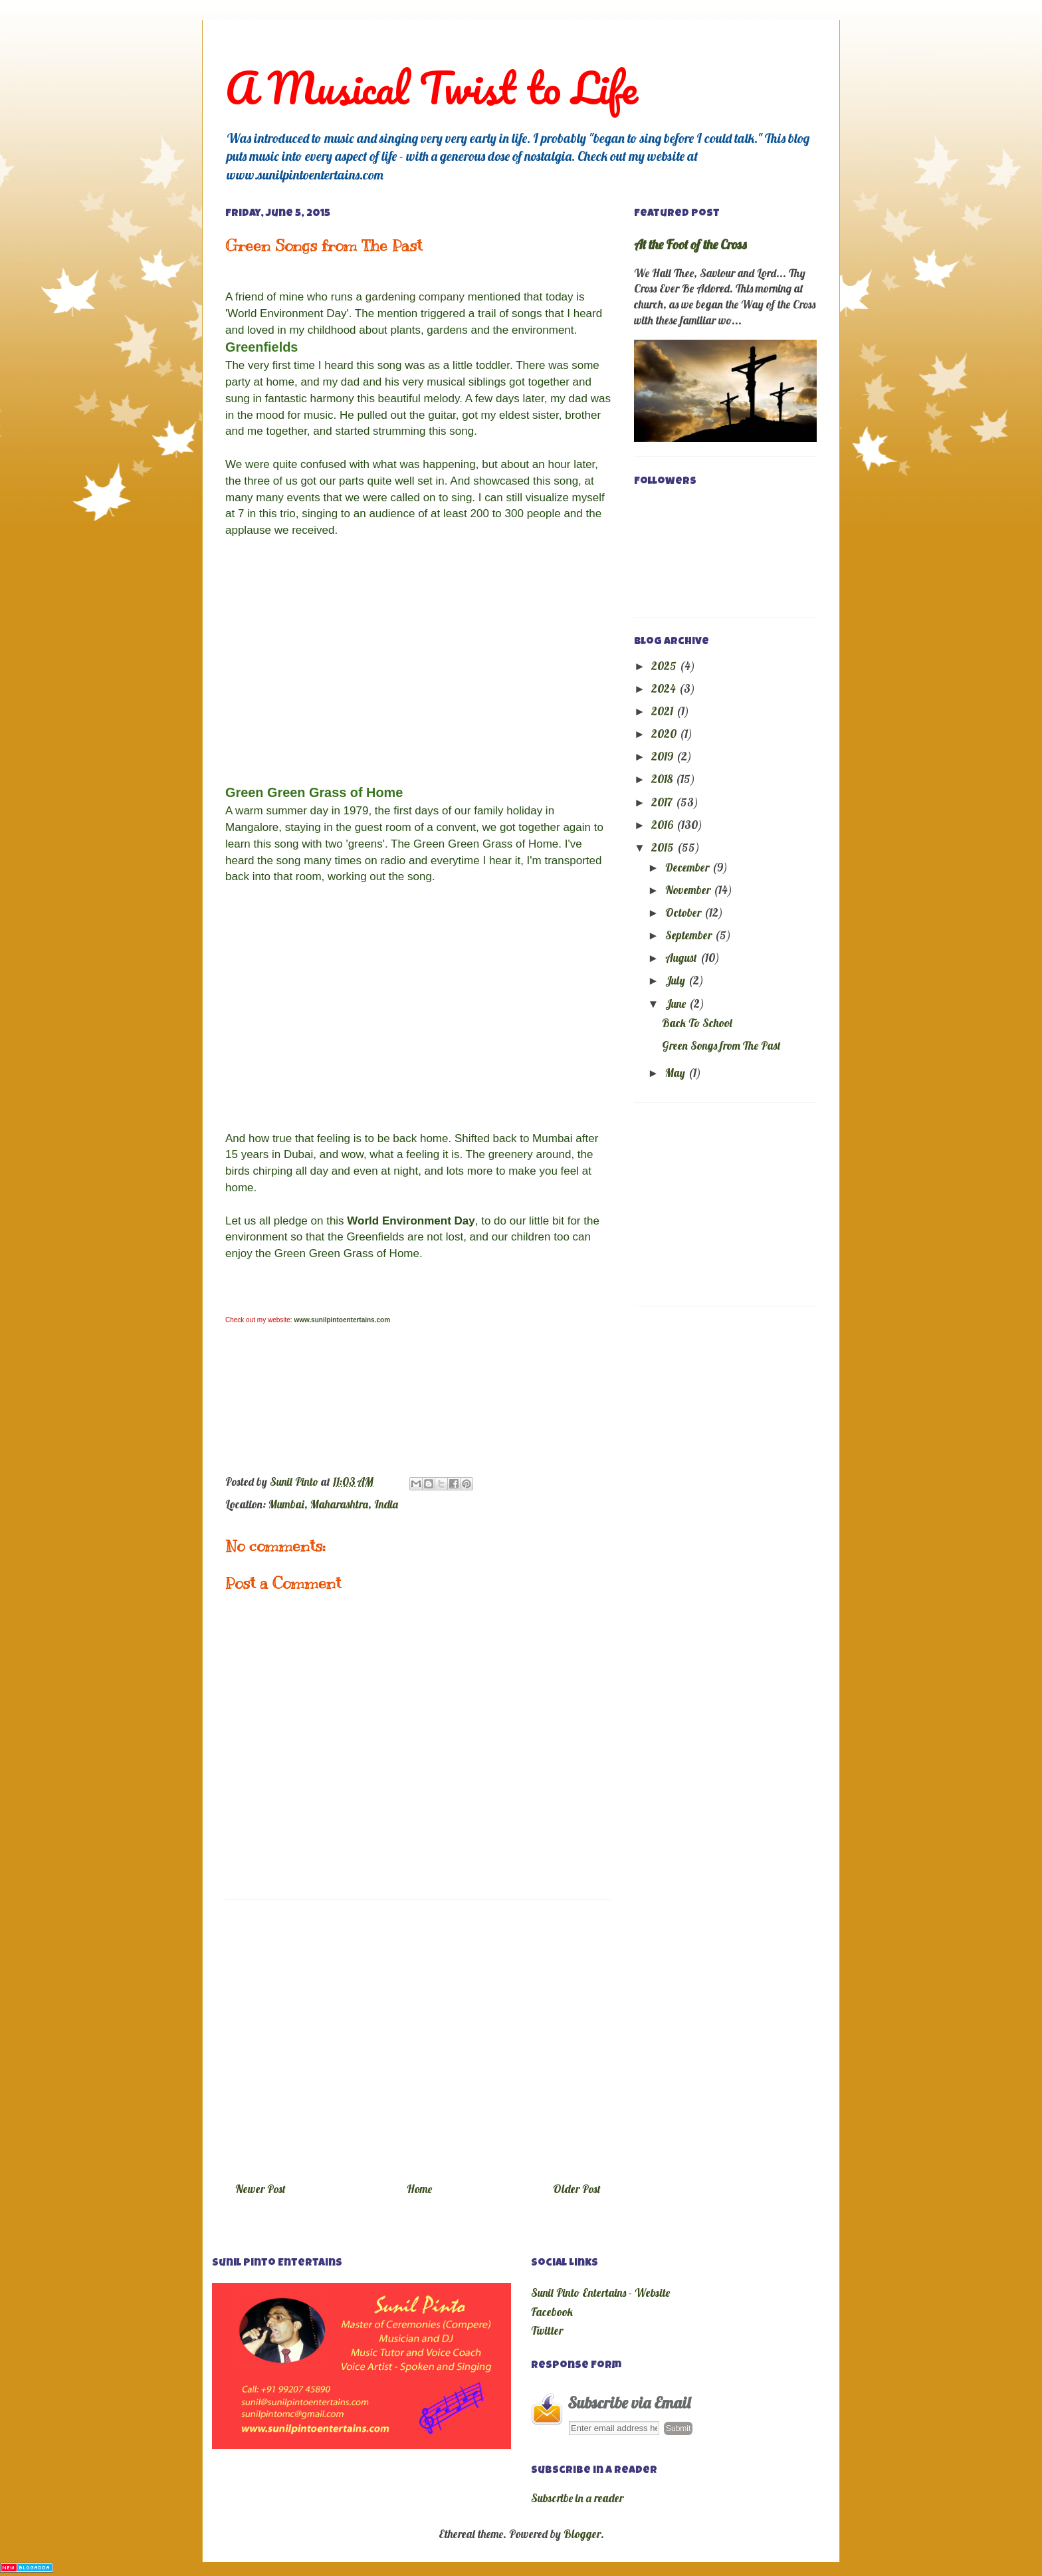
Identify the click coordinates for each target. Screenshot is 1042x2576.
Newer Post (260, 2189)
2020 (665, 734)
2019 (663, 756)
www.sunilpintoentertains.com (342, 1320)
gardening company (415, 297)
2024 (664, 688)
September (689, 935)
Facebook (552, 2312)
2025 (665, 666)
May (676, 1073)
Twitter (547, 2330)
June (676, 1003)
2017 (663, 802)
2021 (663, 711)
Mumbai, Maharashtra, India (333, 1504)
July (676, 980)
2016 (663, 825)
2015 (664, 847)
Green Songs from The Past (721, 1045)
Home (419, 2189)
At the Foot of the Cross (690, 244)
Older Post (577, 2189)
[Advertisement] (418, 2035)
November (689, 890)
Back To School (697, 1023)
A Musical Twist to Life (431, 87)
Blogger (582, 2534)
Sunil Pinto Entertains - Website (600, 2292)
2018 (663, 779)
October (684, 912)
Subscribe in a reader (577, 2498)
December (688, 867)
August (682, 958)
